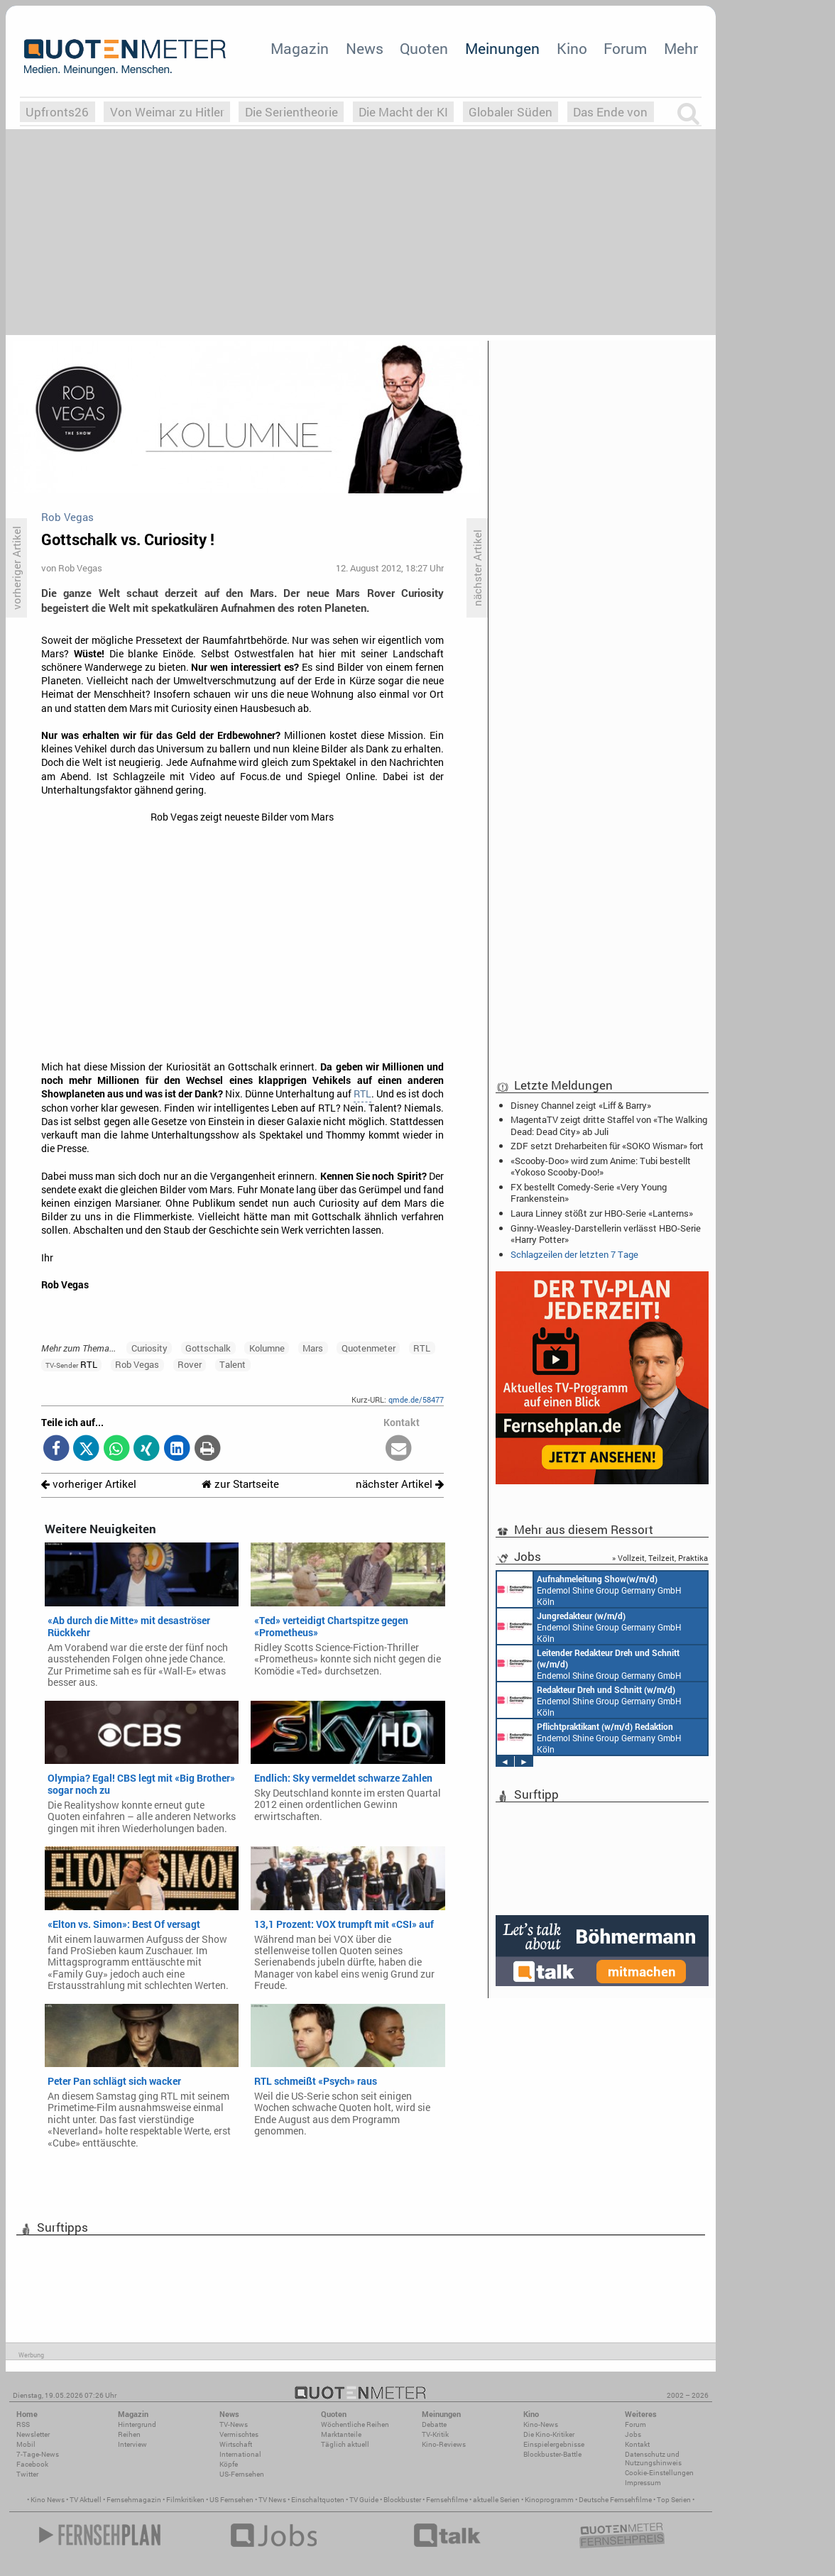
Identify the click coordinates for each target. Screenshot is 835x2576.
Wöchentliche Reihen (355, 2424)
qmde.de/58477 (416, 1399)
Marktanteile (341, 2434)
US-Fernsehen (241, 2474)
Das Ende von (610, 112)
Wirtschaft (235, 2444)
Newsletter (33, 2434)
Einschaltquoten (317, 2499)
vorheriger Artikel (88, 1484)
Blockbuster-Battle (552, 2454)
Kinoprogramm (549, 2499)
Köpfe (228, 2464)
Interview (132, 2444)
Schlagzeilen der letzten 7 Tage (574, 1254)
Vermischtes (238, 2434)
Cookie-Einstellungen (659, 2472)
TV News (272, 2499)
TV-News (233, 2424)
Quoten (424, 48)
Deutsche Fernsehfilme (615, 2499)
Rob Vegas (137, 1364)
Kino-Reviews (444, 2444)
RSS (23, 2424)
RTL (362, 1093)
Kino (572, 48)
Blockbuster (402, 2499)
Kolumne (267, 1348)
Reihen (129, 2434)
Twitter (27, 2474)
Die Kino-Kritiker (548, 2434)
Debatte (434, 2424)
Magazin (300, 48)
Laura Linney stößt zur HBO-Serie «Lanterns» (602, 1213)
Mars (312, 1348)
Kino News (48, 2499)
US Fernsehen (231, 2499)
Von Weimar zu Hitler (167, 112)
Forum (625, 48)
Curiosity (149, 1348)
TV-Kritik (435, 2434)
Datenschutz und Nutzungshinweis (653, 2458)
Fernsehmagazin (134, 2499)
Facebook (32, 2464)
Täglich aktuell (345, 2444)
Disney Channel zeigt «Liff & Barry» (581, 1105)
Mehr (681, 48)
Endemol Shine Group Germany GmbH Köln (589, 1589)
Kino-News (540, 2424)
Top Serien (674, 2499)
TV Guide (363, 2499)
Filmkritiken (185, 2499)
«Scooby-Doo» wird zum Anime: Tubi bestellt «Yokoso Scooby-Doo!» (601, 1166)
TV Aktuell (86, 2499)
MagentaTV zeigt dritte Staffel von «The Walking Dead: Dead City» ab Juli (609, 1125)
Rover (190, 1364)
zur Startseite (240, 1484)
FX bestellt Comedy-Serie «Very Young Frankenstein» (589, 1192)
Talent (232, 1364)
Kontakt (637, 2444)
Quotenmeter (368, 1348)
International (240, 2454)
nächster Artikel (400, 1484)
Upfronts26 (57, 112)
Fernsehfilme (447, 2499)
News (364, 48)
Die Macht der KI (403, 112)
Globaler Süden (510, 112)
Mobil (26, 2444)
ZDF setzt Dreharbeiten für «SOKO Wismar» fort (607, 1145)
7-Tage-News (37, 2454)
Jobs (633, 2434)
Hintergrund (137, 2424)
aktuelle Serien (496, 2499)
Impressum (643, 2482)
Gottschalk (208, 1348)
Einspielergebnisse (553, 2444)
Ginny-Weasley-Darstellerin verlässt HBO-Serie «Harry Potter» (606, 1234)
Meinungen (502, 48)
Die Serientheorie (291, 112)
